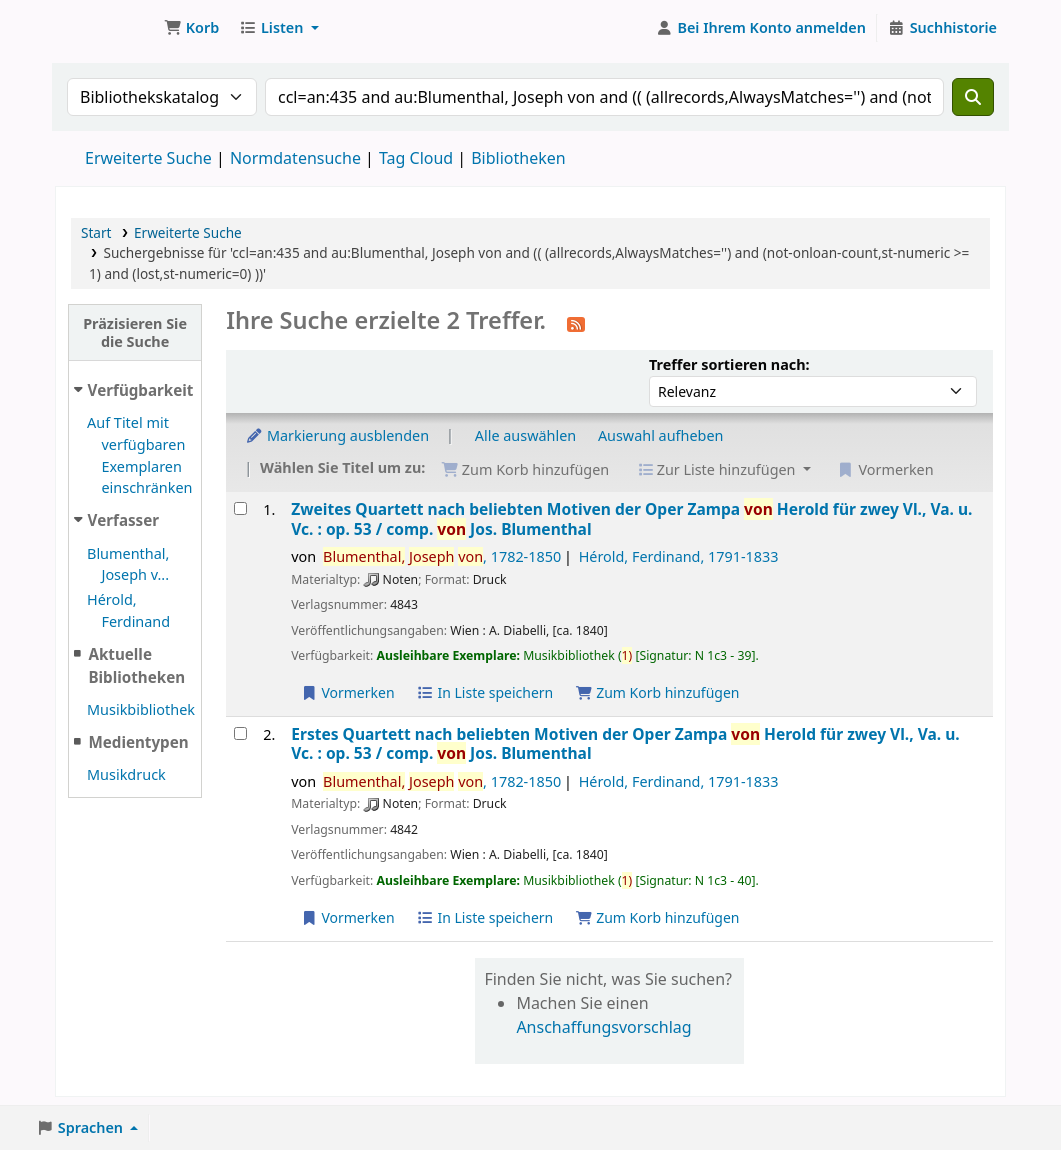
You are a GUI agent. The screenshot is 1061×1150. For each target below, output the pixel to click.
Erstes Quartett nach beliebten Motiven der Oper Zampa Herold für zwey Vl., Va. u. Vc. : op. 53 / (625, 744)
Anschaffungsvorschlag (603, 1027)
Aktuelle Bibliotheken (136, 665)
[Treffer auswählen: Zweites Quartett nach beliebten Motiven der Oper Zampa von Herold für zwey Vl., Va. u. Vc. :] (240, 508)
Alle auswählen (525, 435)
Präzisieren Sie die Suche (135, 332)
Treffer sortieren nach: (729, 364)
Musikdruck (126, 774)
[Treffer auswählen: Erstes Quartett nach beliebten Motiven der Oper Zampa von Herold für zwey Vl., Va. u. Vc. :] (240, 733)
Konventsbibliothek (106, 28)
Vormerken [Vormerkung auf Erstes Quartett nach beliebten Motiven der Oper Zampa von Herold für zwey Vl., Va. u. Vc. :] (347, 917)
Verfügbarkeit (141, 390)
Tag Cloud (416, 158)
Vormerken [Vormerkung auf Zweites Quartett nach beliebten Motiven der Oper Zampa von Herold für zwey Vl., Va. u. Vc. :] (347, 692)
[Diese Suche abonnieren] (576, 323)
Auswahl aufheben (661, 435)
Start (96, 232)
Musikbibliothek (141, 709)
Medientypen (138, 742)
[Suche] (973, 97)
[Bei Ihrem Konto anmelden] (761, 28)
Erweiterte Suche (148, 158)
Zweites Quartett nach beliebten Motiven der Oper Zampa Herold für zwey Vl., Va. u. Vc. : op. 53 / (631, 519)
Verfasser (124, 520)
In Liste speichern (484, 692)
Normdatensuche (295, 158)
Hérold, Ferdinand (679, 556)
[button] (191, 28)
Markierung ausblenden (337, 435)
